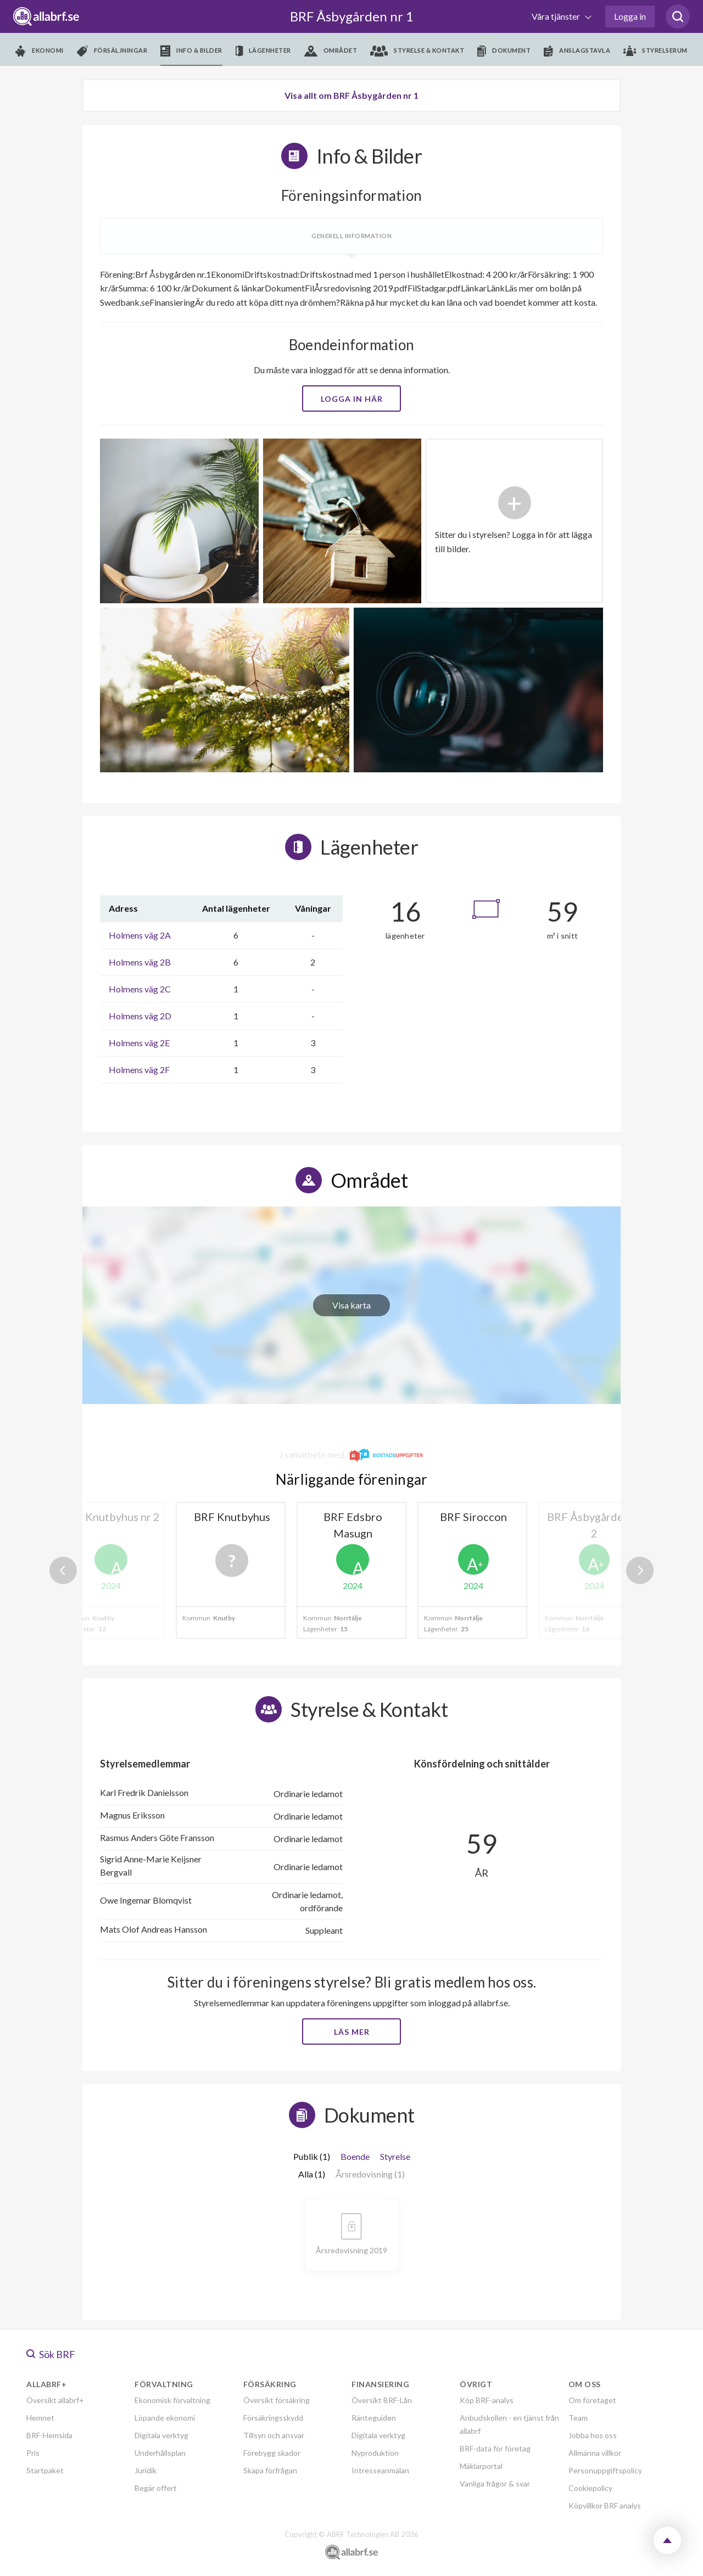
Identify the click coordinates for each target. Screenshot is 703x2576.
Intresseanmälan (380, 2470)
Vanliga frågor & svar (495, 2483)
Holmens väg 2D (140, 1016)
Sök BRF (50, 2354)
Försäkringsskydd (273, 2417)
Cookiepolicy (590, 2488)
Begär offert (156, 2488)
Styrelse (395, 2156)
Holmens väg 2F (139, 1069)
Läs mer (352, 2031)
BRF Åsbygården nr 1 (352, 16)
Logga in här (352, 398)
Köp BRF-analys (487, 2400)
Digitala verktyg (161, 2435)
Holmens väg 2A (140, 935)
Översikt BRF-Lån (382, 2400)
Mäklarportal (481, 2466)
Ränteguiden (374, 2417)
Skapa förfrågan (270, 2470)
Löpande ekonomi (165, 2417)
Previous (63, 1570)
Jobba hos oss (592, 2435)
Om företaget (592, 2400)
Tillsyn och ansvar (273, 2435)
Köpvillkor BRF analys (604, 2505)
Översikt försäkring (276, 2400)
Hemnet (40, 2417)
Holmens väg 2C (140, 989)
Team (578, 2417)
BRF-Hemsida (49, 2435)
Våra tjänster (557, 16)
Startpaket (45, 2470)
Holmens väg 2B (140, 962)
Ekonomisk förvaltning (172, 2400)
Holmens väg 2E (139, 1042)
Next (640, 1570)
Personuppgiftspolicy (605, 2470)
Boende (355, 2156)
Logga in (630, 16)
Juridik (146, 2470)
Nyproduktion (375, 2452)
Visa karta (351, 1305)
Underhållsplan (160, 2452)
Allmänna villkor (594, 2452)
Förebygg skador (271, 2452)
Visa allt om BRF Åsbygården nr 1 (351, 95)
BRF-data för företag (495, 2448)
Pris (33, 2452)
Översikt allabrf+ (55, 2400)
